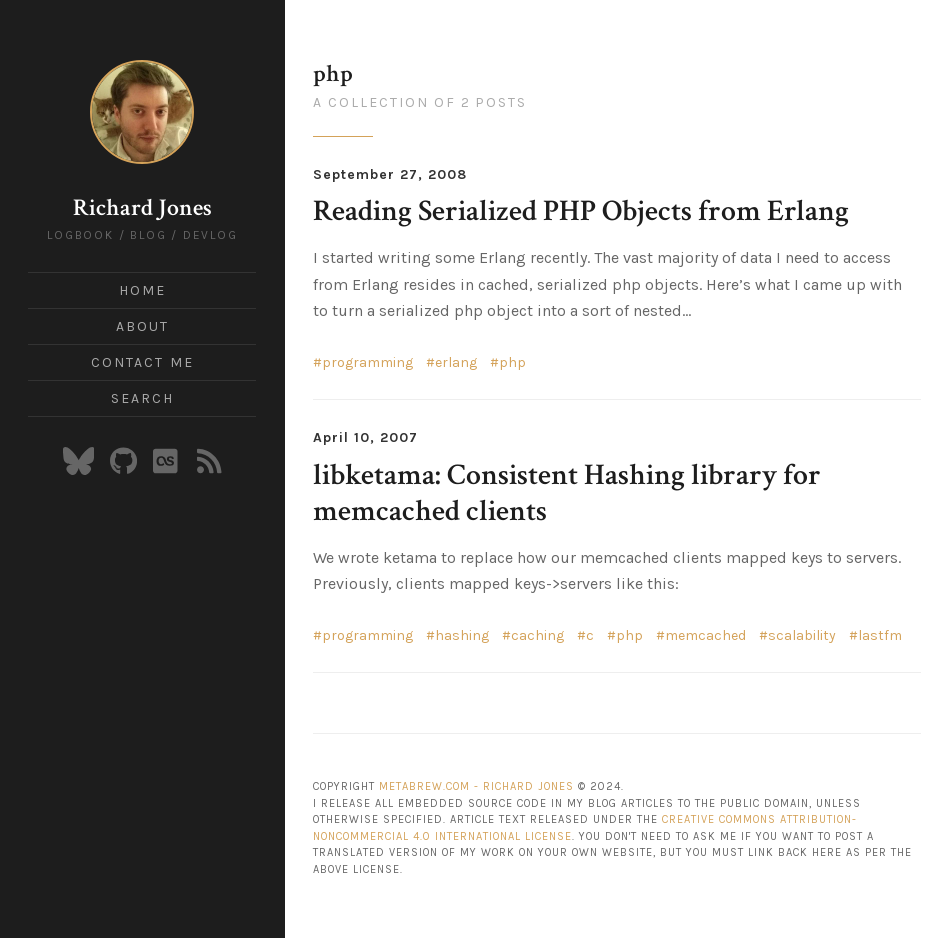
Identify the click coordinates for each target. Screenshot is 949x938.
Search (143, 398)
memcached (705, 635)
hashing (462, 635)
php (512, 362)
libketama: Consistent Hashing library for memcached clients (567, 493)
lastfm (880, 635)
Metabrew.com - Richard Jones (476, 786)
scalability (802, 635)
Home (142, 290)
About (143, 326)
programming (367, 362)
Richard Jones (142, 207)
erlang (456, 362)
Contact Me (142, 362)
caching (537, 635)
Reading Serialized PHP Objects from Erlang (581, 211)
